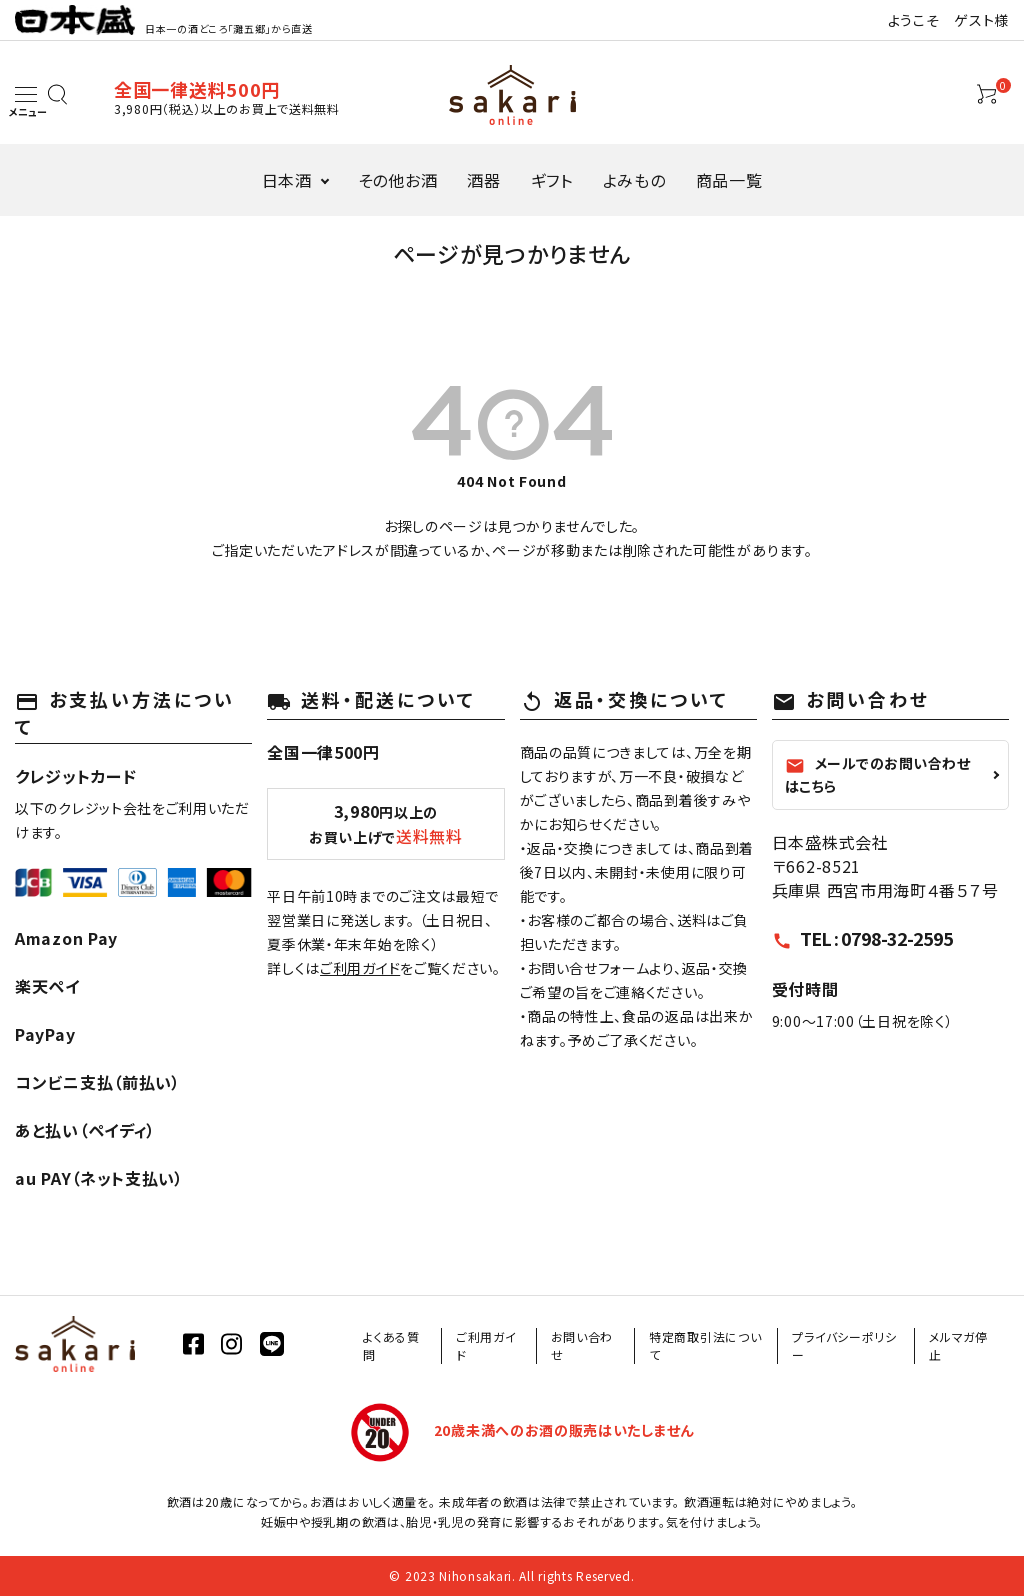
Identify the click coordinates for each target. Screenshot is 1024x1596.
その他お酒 (398, 180)
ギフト (552, 180)
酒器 (483, 180)
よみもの (634, 180)
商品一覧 (729, 180)
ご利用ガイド (360, 968)
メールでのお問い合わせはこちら (878, 774)
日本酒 (287, 180)
